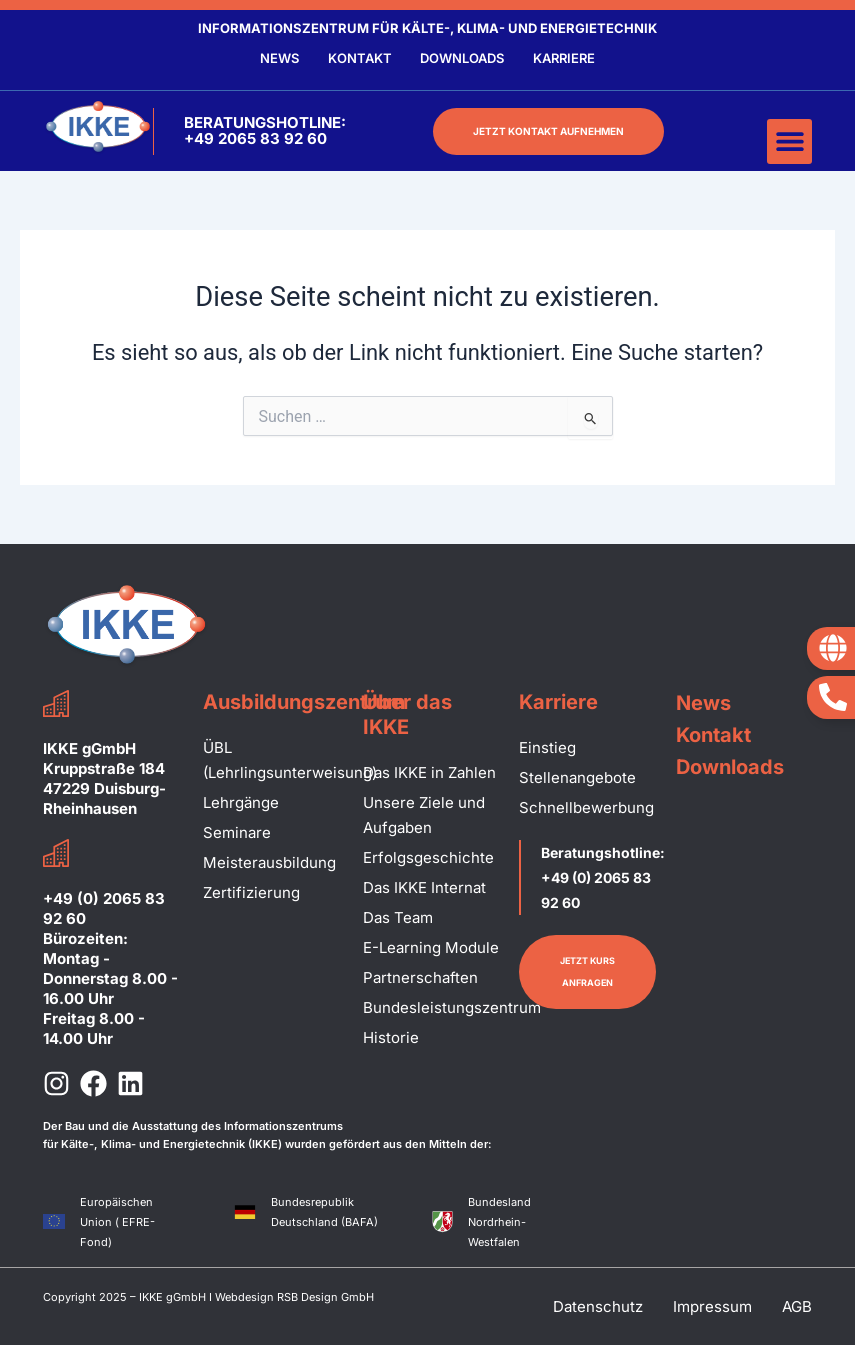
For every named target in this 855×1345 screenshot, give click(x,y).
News (277, 58)
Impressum (712, 1306)
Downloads (463, 58)
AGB (797, 1306)
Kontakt (359, 58)
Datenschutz (598, 1306)
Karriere (566, 58)
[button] (789, 141)
